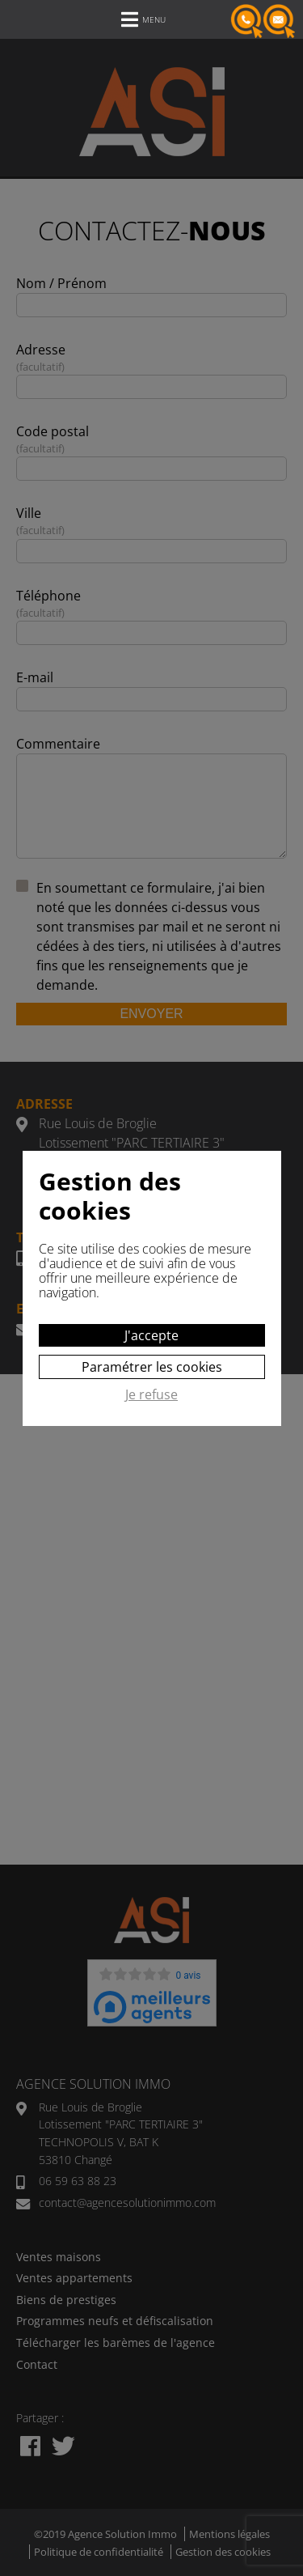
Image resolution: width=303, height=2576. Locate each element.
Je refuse (151, 1395)
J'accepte (151, 1335)
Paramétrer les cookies (152, 1367)
